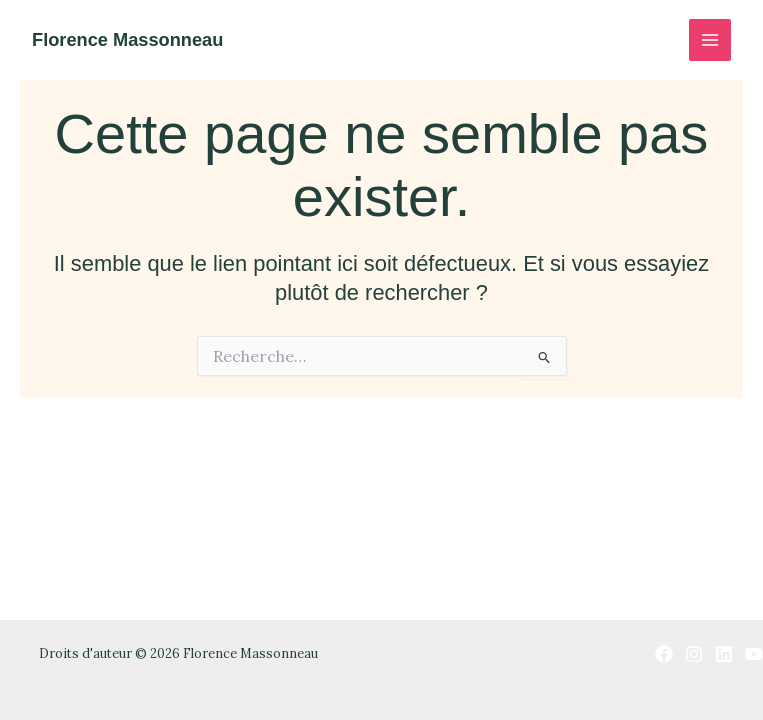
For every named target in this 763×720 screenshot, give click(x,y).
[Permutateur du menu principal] (710, 40)
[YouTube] (754, 654)
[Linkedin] (724, 654)
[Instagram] (694, 654)
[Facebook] (664, 654)
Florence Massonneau (127, 39)
